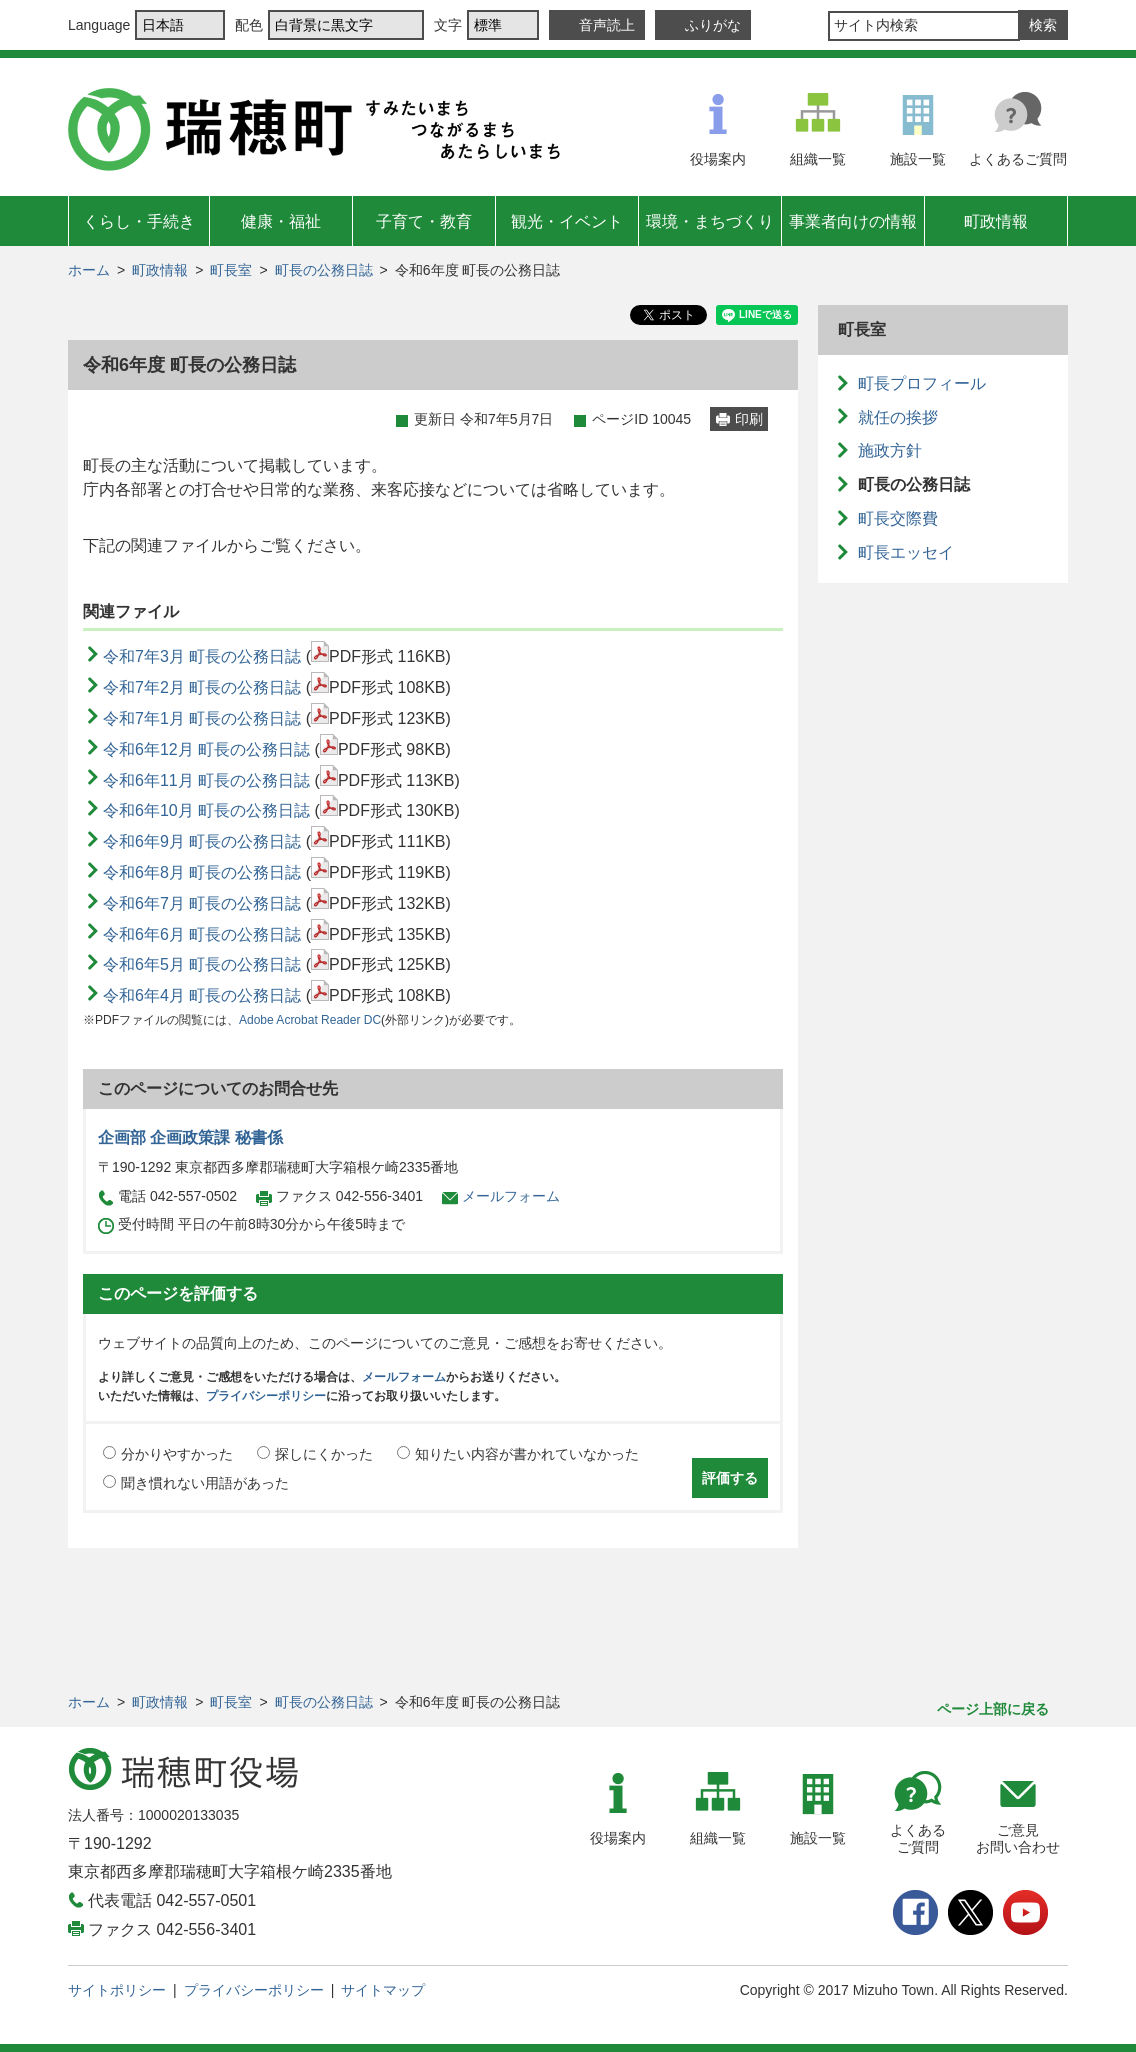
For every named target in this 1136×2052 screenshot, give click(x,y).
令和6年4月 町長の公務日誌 (202, 995)
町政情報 (996, 221)
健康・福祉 (281, 221)
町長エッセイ (906, 552)
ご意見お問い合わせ (1018, 1838)
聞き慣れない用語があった (205, 1483)
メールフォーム (511, 1196)
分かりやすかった (177, 1454)
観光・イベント (567, 221)
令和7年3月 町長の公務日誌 (202, 656)
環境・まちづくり (710, 221)
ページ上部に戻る (993, 1709)
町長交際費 (898, 518)
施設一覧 (918, 159)
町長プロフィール (922, 383)
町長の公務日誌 (324, 270)
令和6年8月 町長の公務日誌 (202, 872)
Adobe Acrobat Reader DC (310, 1020)
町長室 (231, 270)
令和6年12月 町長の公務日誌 (206, 749)
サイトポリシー (117, 1990)
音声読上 (607, 25)
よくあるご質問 (1018, 159)
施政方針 (890, 450)
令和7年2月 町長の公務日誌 (202, 687)
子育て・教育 (424, 221)
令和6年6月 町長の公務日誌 (202, 934)
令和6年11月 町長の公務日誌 (206, 780)
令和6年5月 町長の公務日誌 (202, 964)
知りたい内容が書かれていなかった (527, 1454)
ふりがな (713, 25)
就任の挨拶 (898, 417)
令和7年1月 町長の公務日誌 (202, 718)
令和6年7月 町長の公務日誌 (202, 903)
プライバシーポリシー (266, 1396)
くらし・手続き (139, 221)
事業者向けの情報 (853, 221)
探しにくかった (324, 1454)
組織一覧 (818, 159)
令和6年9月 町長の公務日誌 (202, 841)
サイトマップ (383, 1990)
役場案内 (718, 159)
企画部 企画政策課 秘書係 (190, 1137)
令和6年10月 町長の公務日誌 (206, 810)
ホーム (89, 270)
